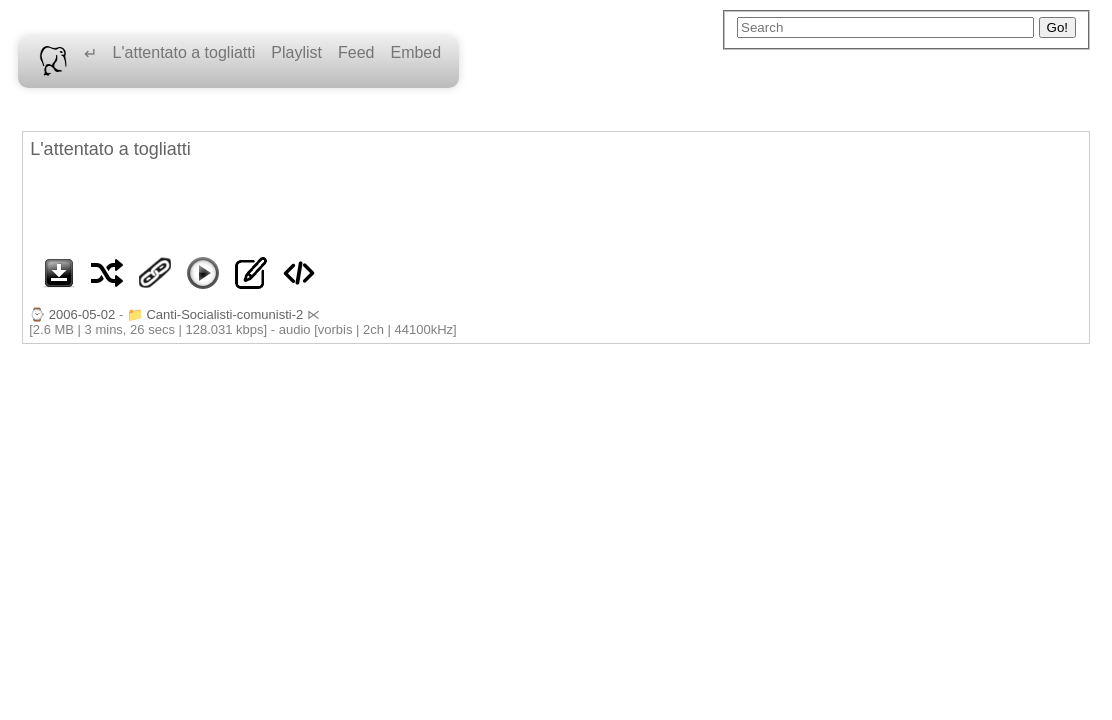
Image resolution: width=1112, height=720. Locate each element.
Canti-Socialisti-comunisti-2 (224, 314)
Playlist (296, 52)
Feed (356, 52)
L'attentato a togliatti (184, 52)
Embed (415, 52)
